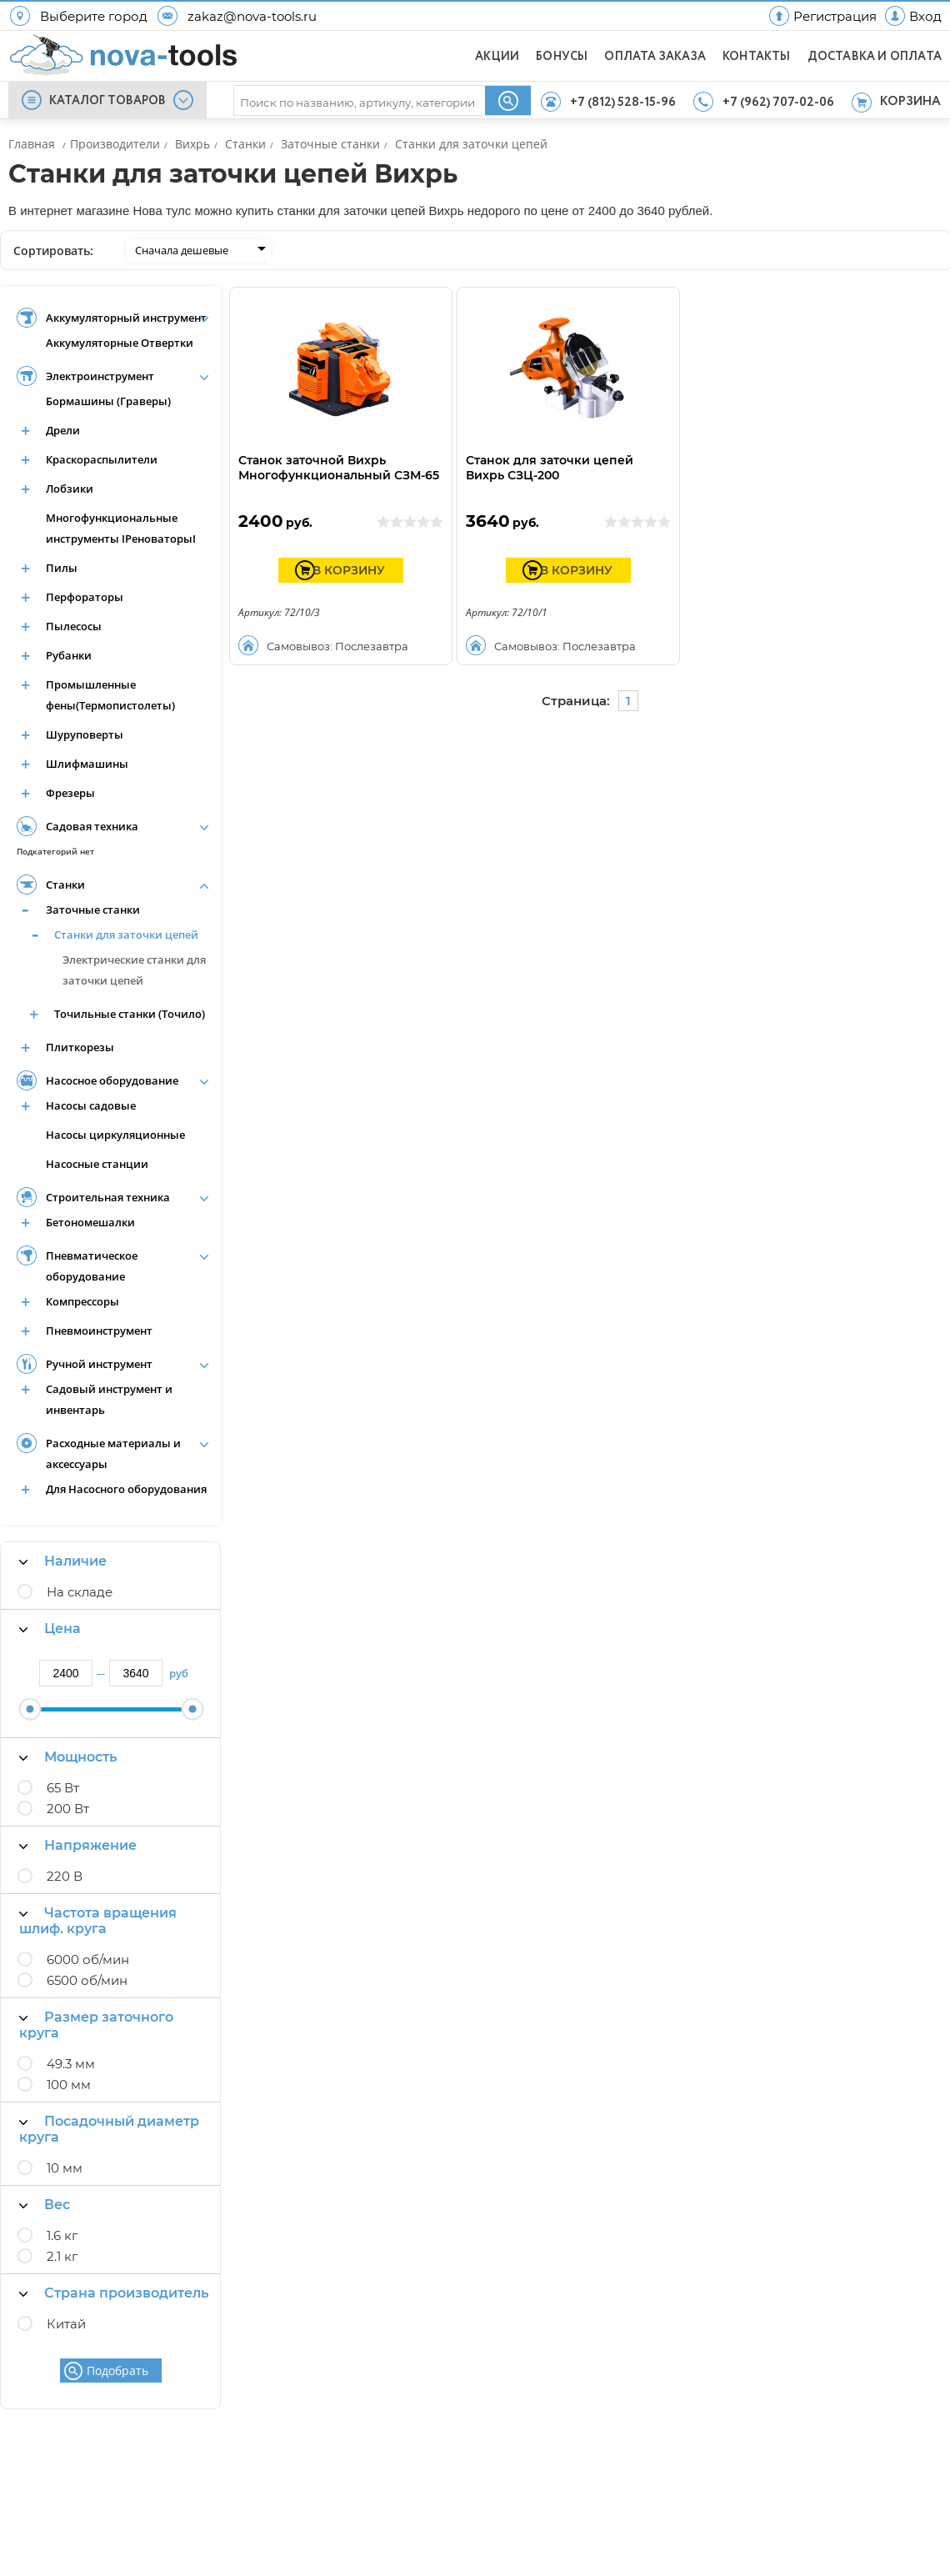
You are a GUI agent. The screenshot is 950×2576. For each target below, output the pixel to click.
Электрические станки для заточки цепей (134, 970)
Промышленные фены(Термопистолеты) (110, 695)
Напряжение (78, 1845)
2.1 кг (62, 2256)
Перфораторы (84, 596)
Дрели (63, 430)
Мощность (68, 1757)
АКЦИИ (497, 56)
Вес (44, 2205)
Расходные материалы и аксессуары (113, 1453)
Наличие (63, 1561)
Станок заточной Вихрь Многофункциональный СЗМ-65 (338, 468)
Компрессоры (82, 1301)
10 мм (64, 2168)
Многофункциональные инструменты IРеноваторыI (121, 528)
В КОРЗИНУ (349, 570)
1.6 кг (62, 2235)
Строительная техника (108, 1197)
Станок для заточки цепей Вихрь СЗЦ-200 (549, 468)
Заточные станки (93, 909)
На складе (79, 1592)
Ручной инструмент (99, 1363)
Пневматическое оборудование (92, 1266)
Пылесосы (74, 626)
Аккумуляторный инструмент (126, 317)
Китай (66, 2324)
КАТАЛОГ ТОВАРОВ (107, 101)
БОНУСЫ (562, 56)
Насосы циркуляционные (115, 1134)
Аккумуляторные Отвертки (119, 342)
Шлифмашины (87, 763)
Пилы (62, 567)
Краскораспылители (102, 459)
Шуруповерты (84, 734)
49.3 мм (71, 2064)
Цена (50, 1628)
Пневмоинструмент (99, 1330)
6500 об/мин (87, 1980)
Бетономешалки (90, 1222)
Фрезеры (70, 792)
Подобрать (117, 2370)
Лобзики (69, 488)
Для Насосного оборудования (126, 1488)
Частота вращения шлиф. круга (98, 1921)
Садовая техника (92, 826)
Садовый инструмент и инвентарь (109, 1399)
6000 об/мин (88, 1959)
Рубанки (69, 655)
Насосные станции (97, 1163)
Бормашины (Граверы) (108, 400)
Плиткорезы (80, 1047)
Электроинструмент (100, 375)
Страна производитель (113, 2293)
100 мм (69, 2084)
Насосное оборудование (112, 1080)
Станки (65, 884)
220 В (64, 1876)
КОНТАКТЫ (756, 56)
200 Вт (68, 1809)
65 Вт (63, 1788)
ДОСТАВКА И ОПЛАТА (875, 56)
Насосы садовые (91, 1105)
